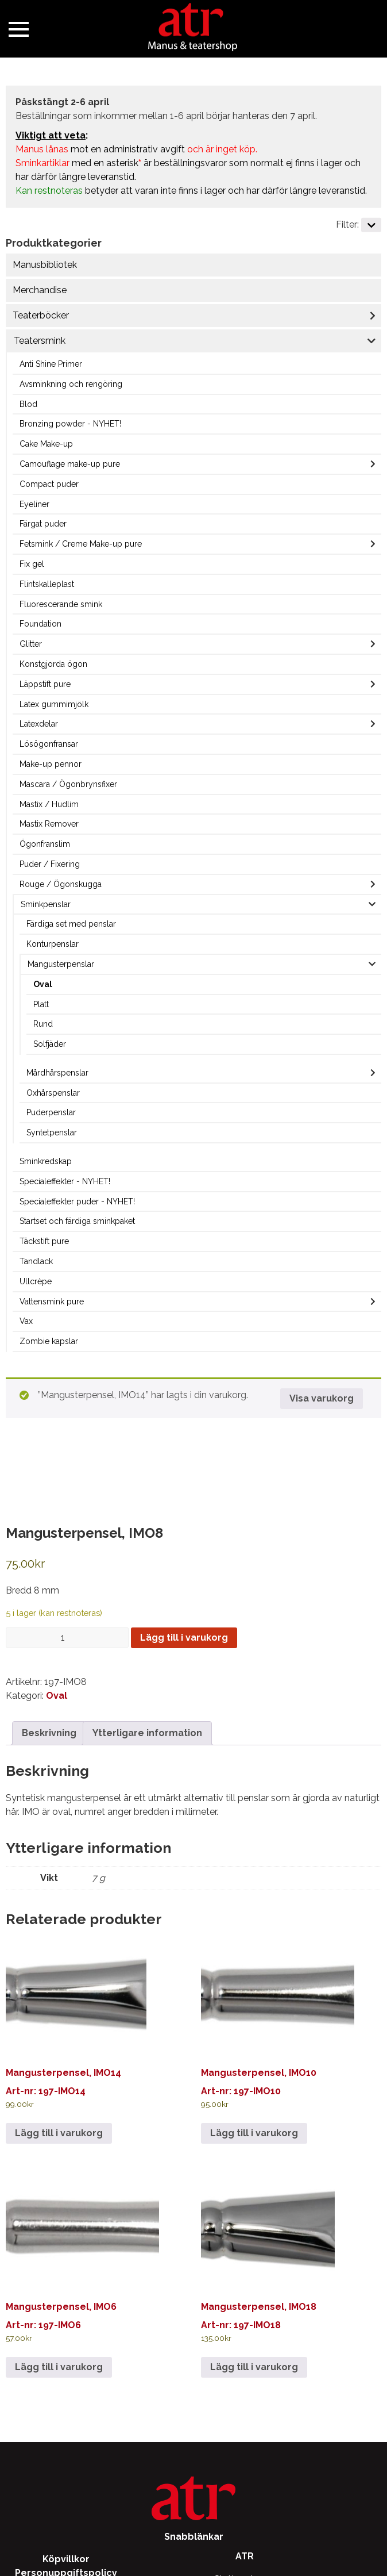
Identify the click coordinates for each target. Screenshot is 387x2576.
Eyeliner (34, 504)
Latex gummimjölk (54, 704)
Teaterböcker (41, 315)
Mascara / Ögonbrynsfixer (68, 784)
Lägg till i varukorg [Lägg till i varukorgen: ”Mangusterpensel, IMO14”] (59, 2133)
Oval (42, 984)
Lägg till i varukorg (184, 1637)
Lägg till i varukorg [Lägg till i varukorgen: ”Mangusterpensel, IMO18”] (254, 2367)
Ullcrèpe (36, 1281)
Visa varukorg (321, 1398)
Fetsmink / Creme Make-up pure (81, 543)
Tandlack (36, 1261)
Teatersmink (39, 340)
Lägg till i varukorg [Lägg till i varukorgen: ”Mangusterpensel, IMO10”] (254, 2133)
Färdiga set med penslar (71, 923)
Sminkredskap (46, 1161)
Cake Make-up (46, 443)
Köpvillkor (66, 2559)
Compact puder (49, 484)
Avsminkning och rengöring (71, 384)
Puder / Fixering (50, 864)
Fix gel (32, 564)
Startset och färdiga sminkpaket (77, 1221)
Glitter (31, 643)
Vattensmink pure (52, 1301)
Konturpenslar (52, 944)
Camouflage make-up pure (70, 464)
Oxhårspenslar (53, 1092)
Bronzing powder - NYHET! (70, 423)
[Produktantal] (67, 1637)
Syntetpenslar (51, 1132)
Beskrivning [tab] (49, 1732)
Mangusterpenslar (61, 964)
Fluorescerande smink (61, 604)
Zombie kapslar (49, 1341)
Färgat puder (43, 523)
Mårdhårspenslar (57, 1072)
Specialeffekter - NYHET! (65, 1181)
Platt (41, 1004)
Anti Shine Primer (51, 363)
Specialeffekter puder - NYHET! (77, 1201)
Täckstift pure (44, 1241)
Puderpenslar (51, 1112)
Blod (28, 404)
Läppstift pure (45, 684)
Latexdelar (39, 723)
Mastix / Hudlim (49, 804)
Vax (26, 1321)
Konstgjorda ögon (53, 664)
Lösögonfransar (49, 743)
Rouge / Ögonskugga (61, 884)
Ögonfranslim (45, 844)
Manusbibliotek (45, 264)
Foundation (40, 623)
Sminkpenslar (46, 904)
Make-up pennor (51, 764)
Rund (43, 1023)
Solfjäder (49, 1044)
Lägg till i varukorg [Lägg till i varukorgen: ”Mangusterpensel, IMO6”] (59, 2367)
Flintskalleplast (47, 584)
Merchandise (40, 290)
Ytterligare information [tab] (147, 1732)
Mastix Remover (49, 823)
